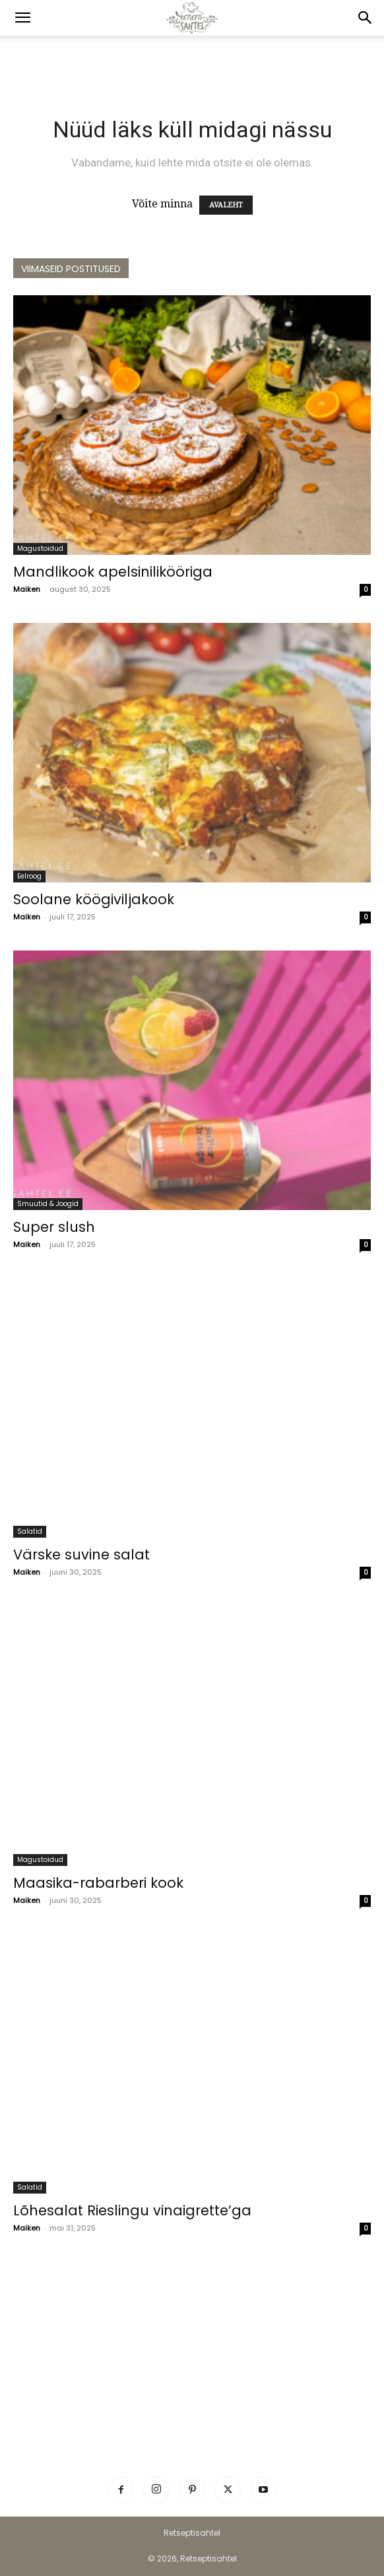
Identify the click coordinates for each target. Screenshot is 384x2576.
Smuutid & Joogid (48, 1204)
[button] (22, 18)
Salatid (29, 1531)
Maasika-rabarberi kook (98, 1882)
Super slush (54, 1226)
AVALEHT (226, 205)
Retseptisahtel (192, 2532)
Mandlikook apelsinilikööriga (112, 571)
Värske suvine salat (81, 1554)
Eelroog (29, 876)
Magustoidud (40, 549)
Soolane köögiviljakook (93, 899)
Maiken (26, 589)
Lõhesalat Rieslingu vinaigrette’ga (132, 2210)
